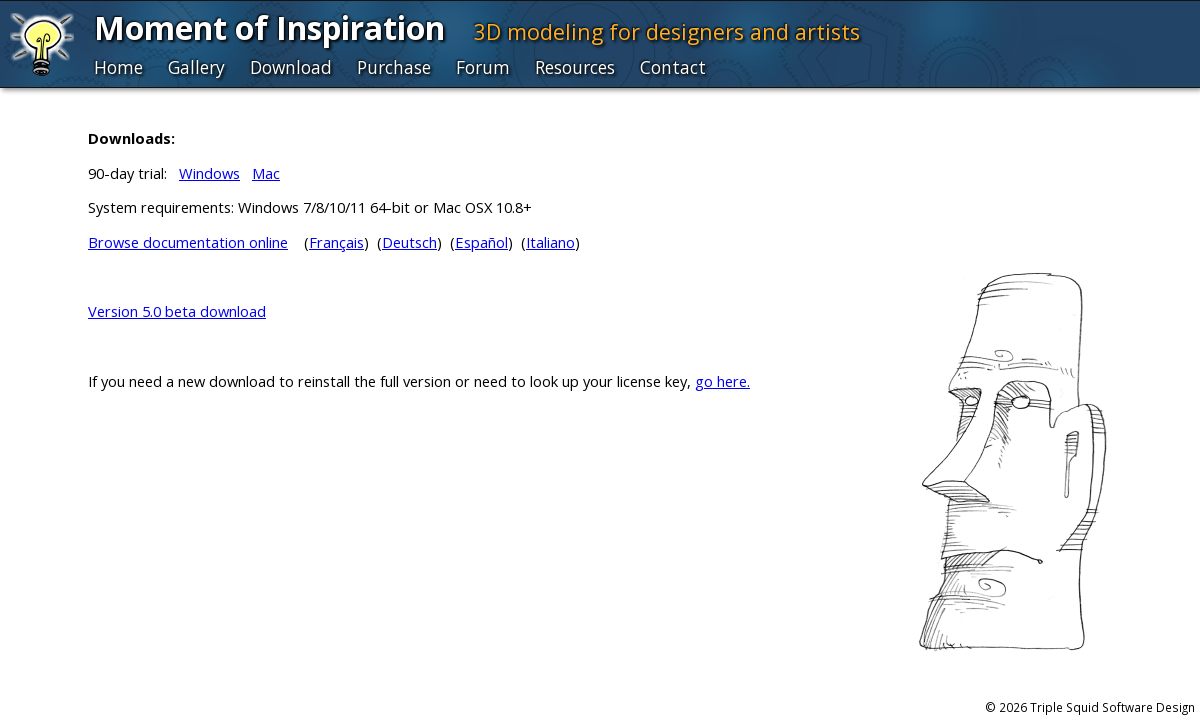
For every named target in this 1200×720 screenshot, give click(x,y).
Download (291, 67)
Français (336, 242)
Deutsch (409, 242)
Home (118, 67)
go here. (722, 381)
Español (481, 242)
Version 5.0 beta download (177, 311)
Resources (575, 67)
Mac (266, 173)
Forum (483, 67)
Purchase (394, 67)
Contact (673, 67)
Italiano (550, 242)
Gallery (196, 67)
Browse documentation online (188, 242)
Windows (209, 173)
